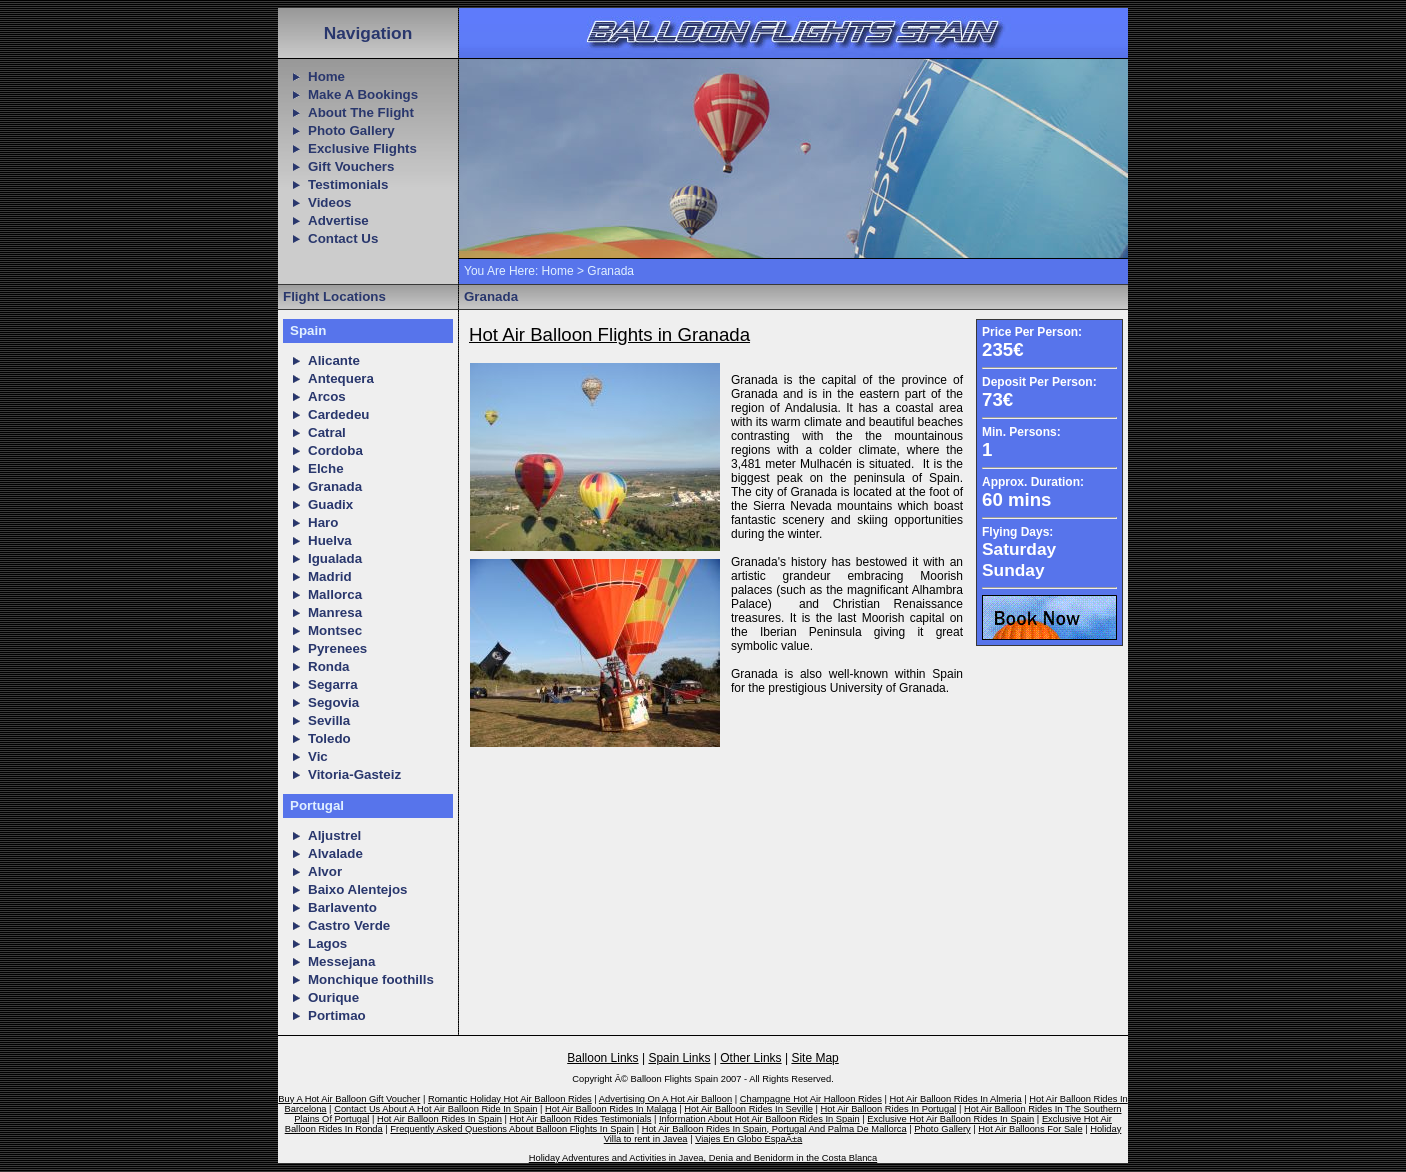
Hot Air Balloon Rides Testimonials (581, 1119)
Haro (323, 522)
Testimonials (348, 184)
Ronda (328, 666)
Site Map (814, 1058)
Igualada (335, 558)
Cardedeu (338, 414)
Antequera (341, 378)
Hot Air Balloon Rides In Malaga (611, 1109)
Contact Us (343, 238)
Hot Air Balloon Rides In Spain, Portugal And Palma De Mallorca (774, 1129)
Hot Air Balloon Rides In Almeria (955, 1099)
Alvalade (335, 853)
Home (326, 76)
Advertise (338, 220)
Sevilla (329, 720)
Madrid (330, 576)
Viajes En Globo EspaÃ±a (748, 1139)
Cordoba (335, 450)
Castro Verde (349, 925)
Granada (335, 486)
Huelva (330, 540)
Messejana (341, 961)
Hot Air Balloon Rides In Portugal (889, 1109)
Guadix (330, 504)
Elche (326, 468)
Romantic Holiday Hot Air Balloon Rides (510, 1099)
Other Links (750, 1058)
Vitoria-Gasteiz (354, 774)
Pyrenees (337, 648)
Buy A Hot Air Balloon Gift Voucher (349, 1099)
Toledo (329, 738)
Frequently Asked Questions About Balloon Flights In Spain (512, 1129)
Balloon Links (602, 1058)
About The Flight (361, 112)
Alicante (334, 360)
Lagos (327, 943)
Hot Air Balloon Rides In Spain (439, 1119)
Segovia (333, 702)
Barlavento (342, 907)
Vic (318, 756)
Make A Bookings (363, 94)
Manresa (335, 612)
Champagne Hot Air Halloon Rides (811, 1099)
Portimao (337, 1015)
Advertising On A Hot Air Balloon (665, 1099)
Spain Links (679, 1058)
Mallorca (335, 594)
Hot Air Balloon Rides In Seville (748, 1109)
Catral (327, 432)
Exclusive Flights (362, 148)
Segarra (333, 684)
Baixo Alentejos (358, 889)
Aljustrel (334, 835)
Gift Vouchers (351, 166)
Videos (329, 202)
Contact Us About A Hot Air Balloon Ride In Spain (435, 1109)
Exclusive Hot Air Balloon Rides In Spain (950, 1119)
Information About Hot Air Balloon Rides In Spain (759, 1119)
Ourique (333, 997)
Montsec (335, 630)
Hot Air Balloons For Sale (1030, 1129)
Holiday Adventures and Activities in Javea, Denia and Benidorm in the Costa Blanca (703, 1158)
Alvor (325, 871)
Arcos (327, 396)
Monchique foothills (371, 979)
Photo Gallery (351, 130)
